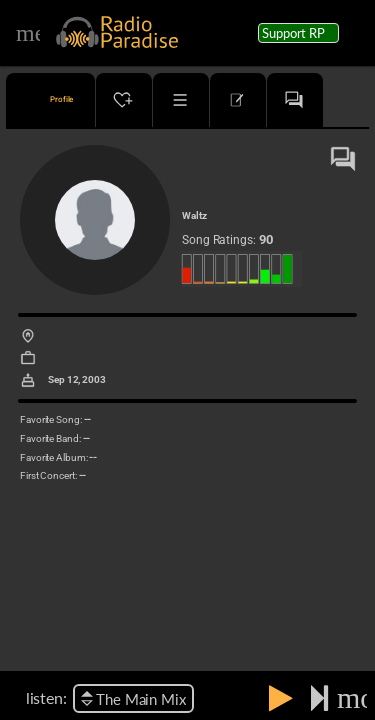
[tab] (50, 100)
